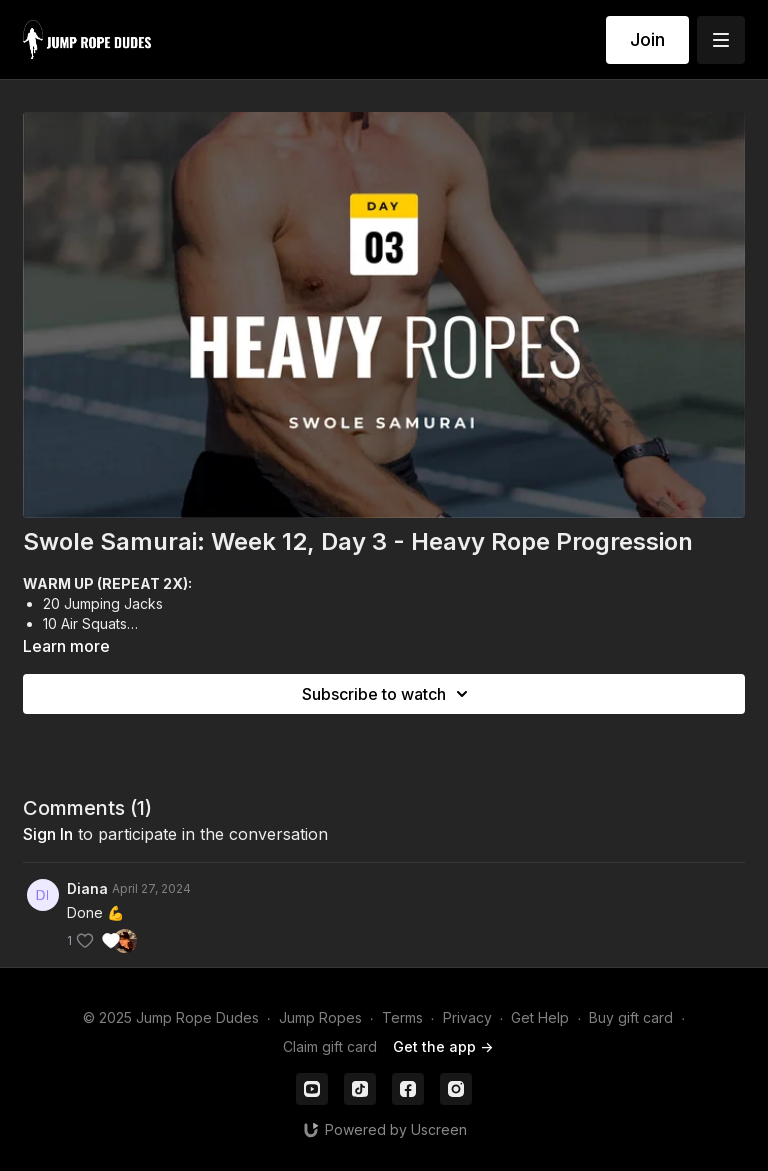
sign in (48, 834)
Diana (87, 888)
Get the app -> (443, 1046)
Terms (402, 1017)
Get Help (540, 1017)
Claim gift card (330, 1046)
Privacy (467, 1017)
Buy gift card (631, 1017)
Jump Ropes (320, 1017)
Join (647, 39)
